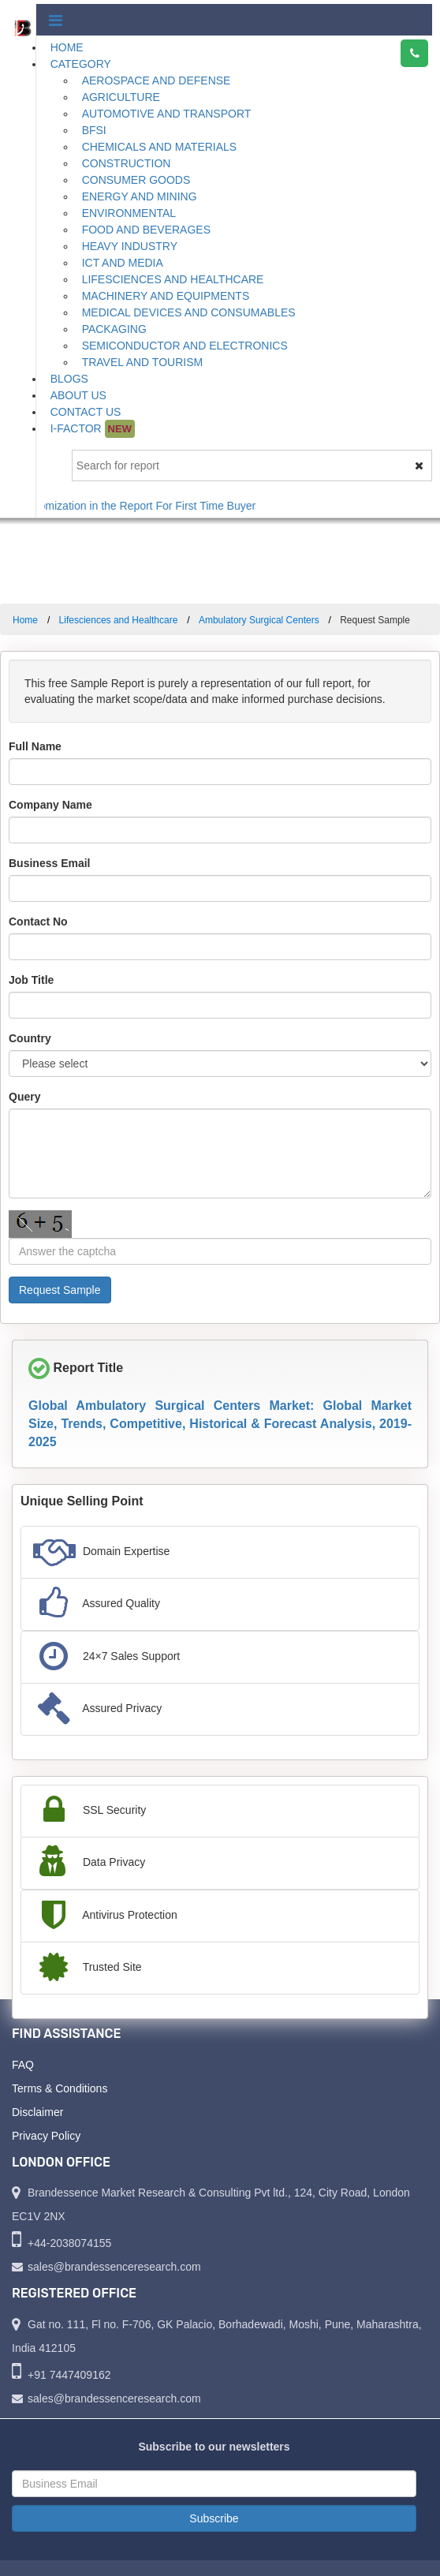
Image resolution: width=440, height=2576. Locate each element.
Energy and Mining (139, 196)
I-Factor (92, 429)
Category (80, 64)
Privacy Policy (46, 2135)
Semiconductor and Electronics (185, 345)
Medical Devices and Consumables (189, 312)
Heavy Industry (129, 246)
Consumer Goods (136, 180)
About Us (78, 395)
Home (67, 47)
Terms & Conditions (59, 2088)
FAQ (23, 2064)
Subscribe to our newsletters (213, 2446)
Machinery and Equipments (166, 296)
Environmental (129, 213)
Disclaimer (37, 2112)
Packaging (114, 329)
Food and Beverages (146, 229)
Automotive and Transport (167, 113)
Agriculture (121, 97)
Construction (126, 163)
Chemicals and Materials (159, 146)
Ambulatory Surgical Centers (259, 620)
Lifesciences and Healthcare (173, 279)
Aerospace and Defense (156, 80)
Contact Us (85, 412)
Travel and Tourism (142, 362)
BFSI (94, 130)
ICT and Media (122, 262)
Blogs (69, 378)
